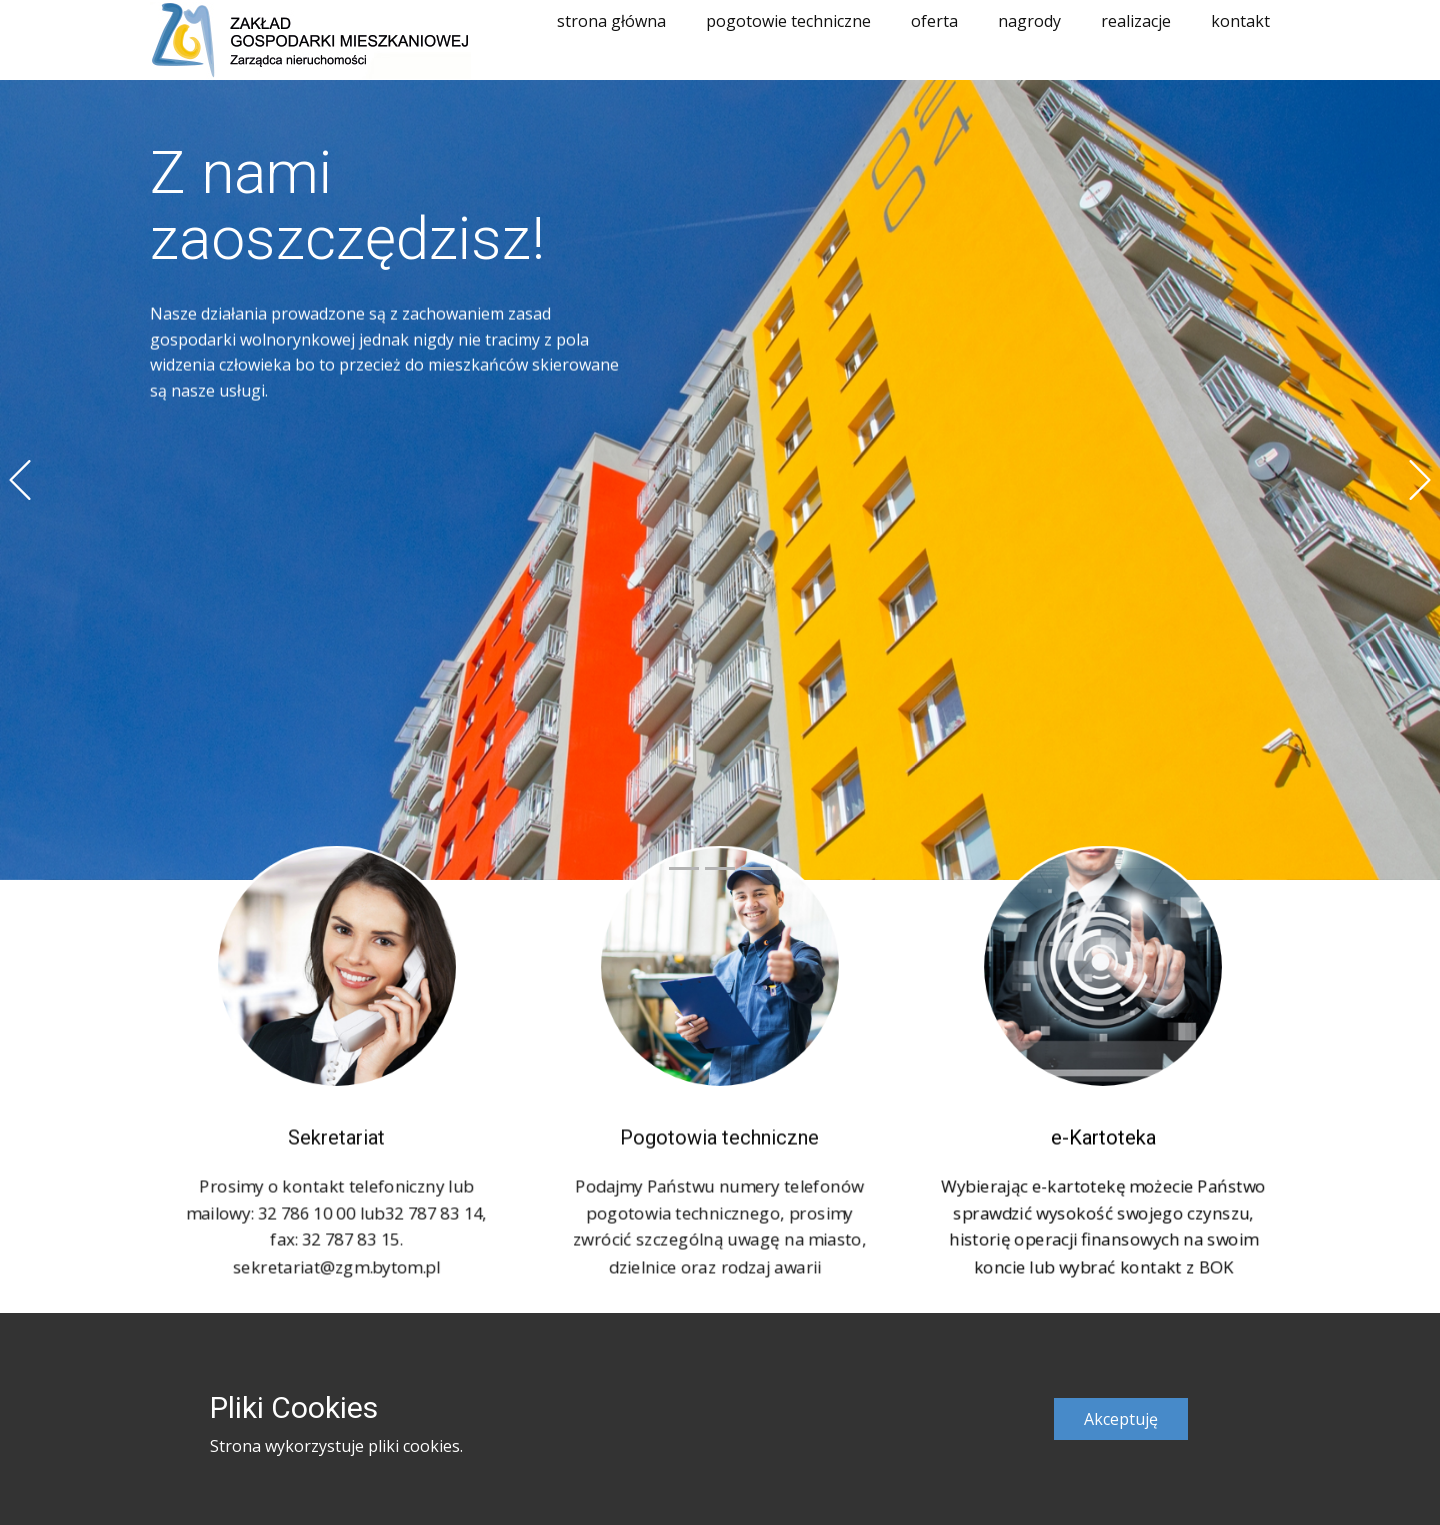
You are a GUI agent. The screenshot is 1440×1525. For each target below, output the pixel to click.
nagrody (1029, 21)
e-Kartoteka (1103, 1132)
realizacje (1136, 21)
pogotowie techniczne (788, 21)
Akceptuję (1121, 1419)
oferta (934, 21)
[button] (20, 480)
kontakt (1240, 21)
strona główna (611, 21)
